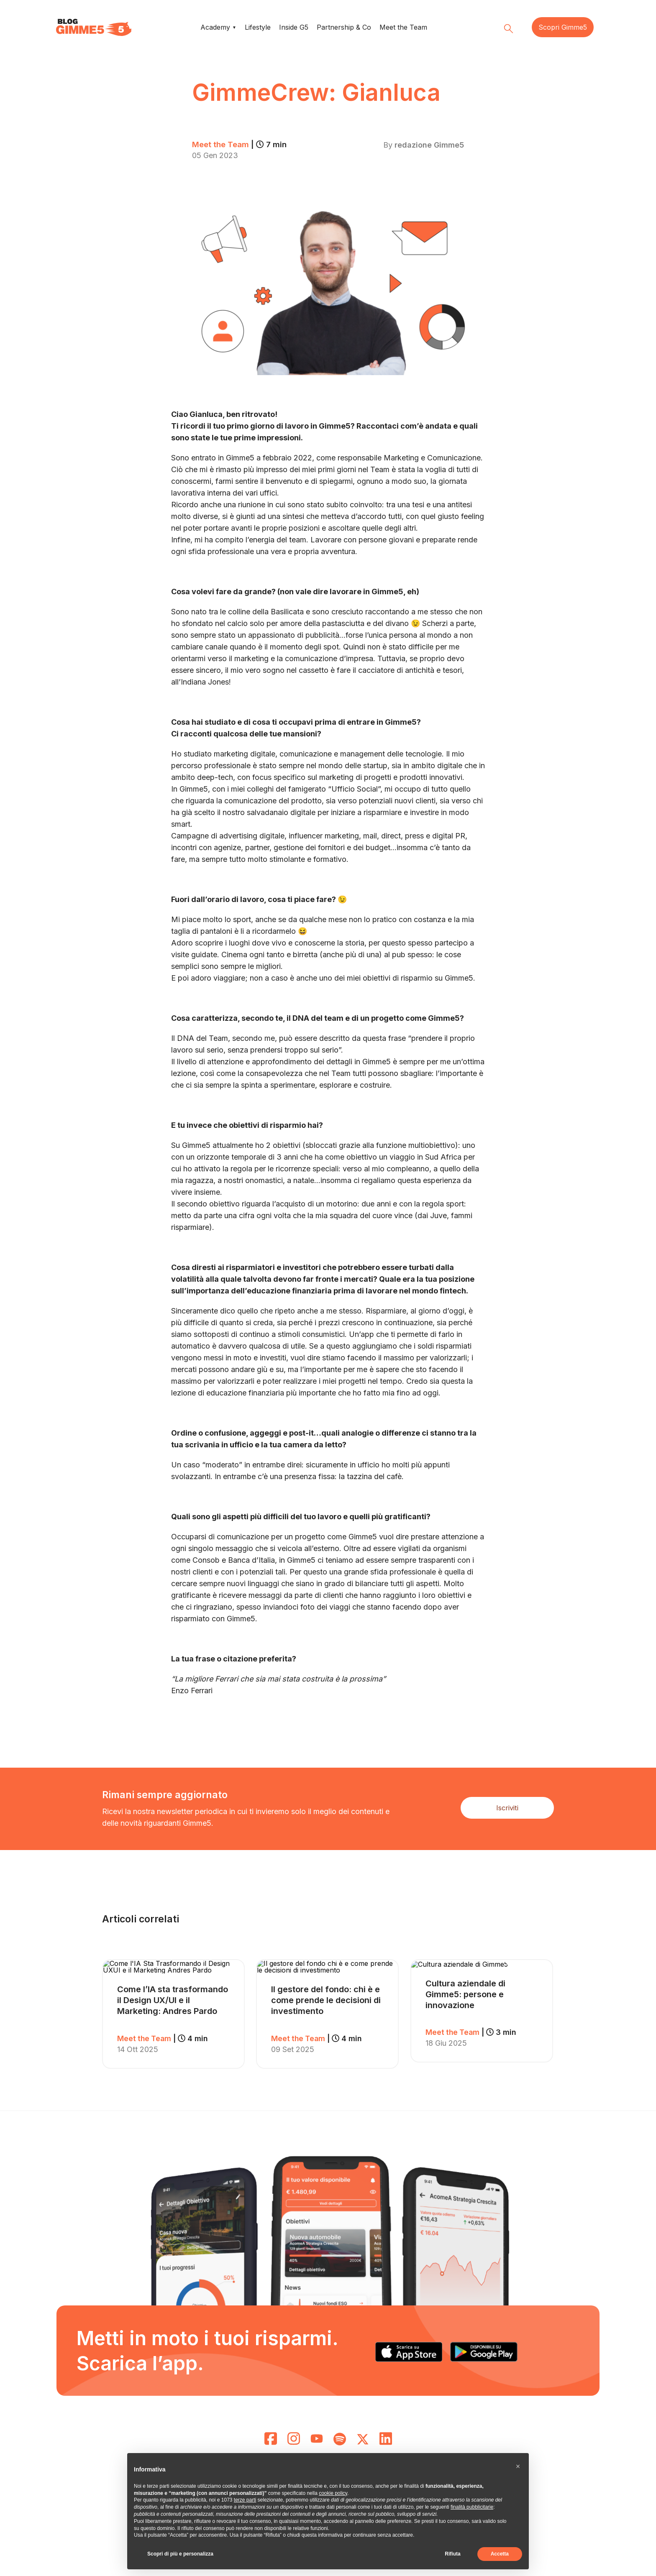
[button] (518, 2466)
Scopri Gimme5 (562, 27)
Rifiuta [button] (452, 2554)
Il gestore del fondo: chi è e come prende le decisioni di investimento (326, 2000)
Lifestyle (258, 27)
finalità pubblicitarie (472, 2507)
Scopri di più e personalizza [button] (180, 2554)
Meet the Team (403, 27)
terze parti (245, 2500)
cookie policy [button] (333, 2493)
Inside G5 (293, 27)
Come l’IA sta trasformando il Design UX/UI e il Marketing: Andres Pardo (172, 2000)
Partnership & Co (344, 27)
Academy (215, 27)
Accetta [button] (500, 2554)
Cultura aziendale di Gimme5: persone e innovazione (465, 1994)
